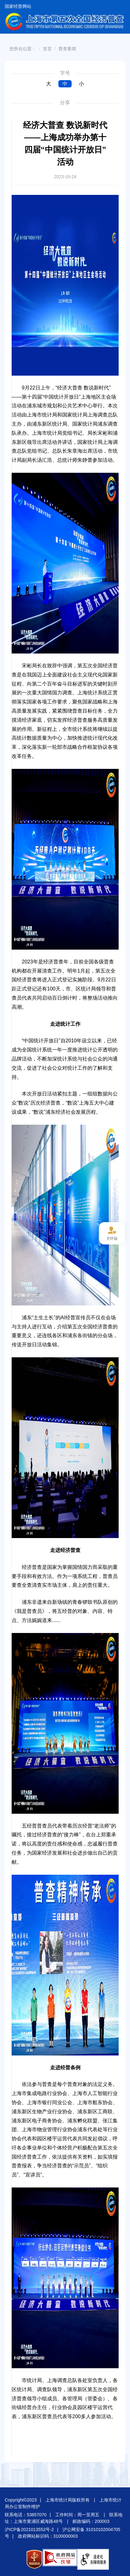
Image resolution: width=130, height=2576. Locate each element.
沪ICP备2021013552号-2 (29, 2529)
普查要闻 (67, 48)
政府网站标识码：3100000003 (48, 2536)
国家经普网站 (18, 6)
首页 (47, 48)
